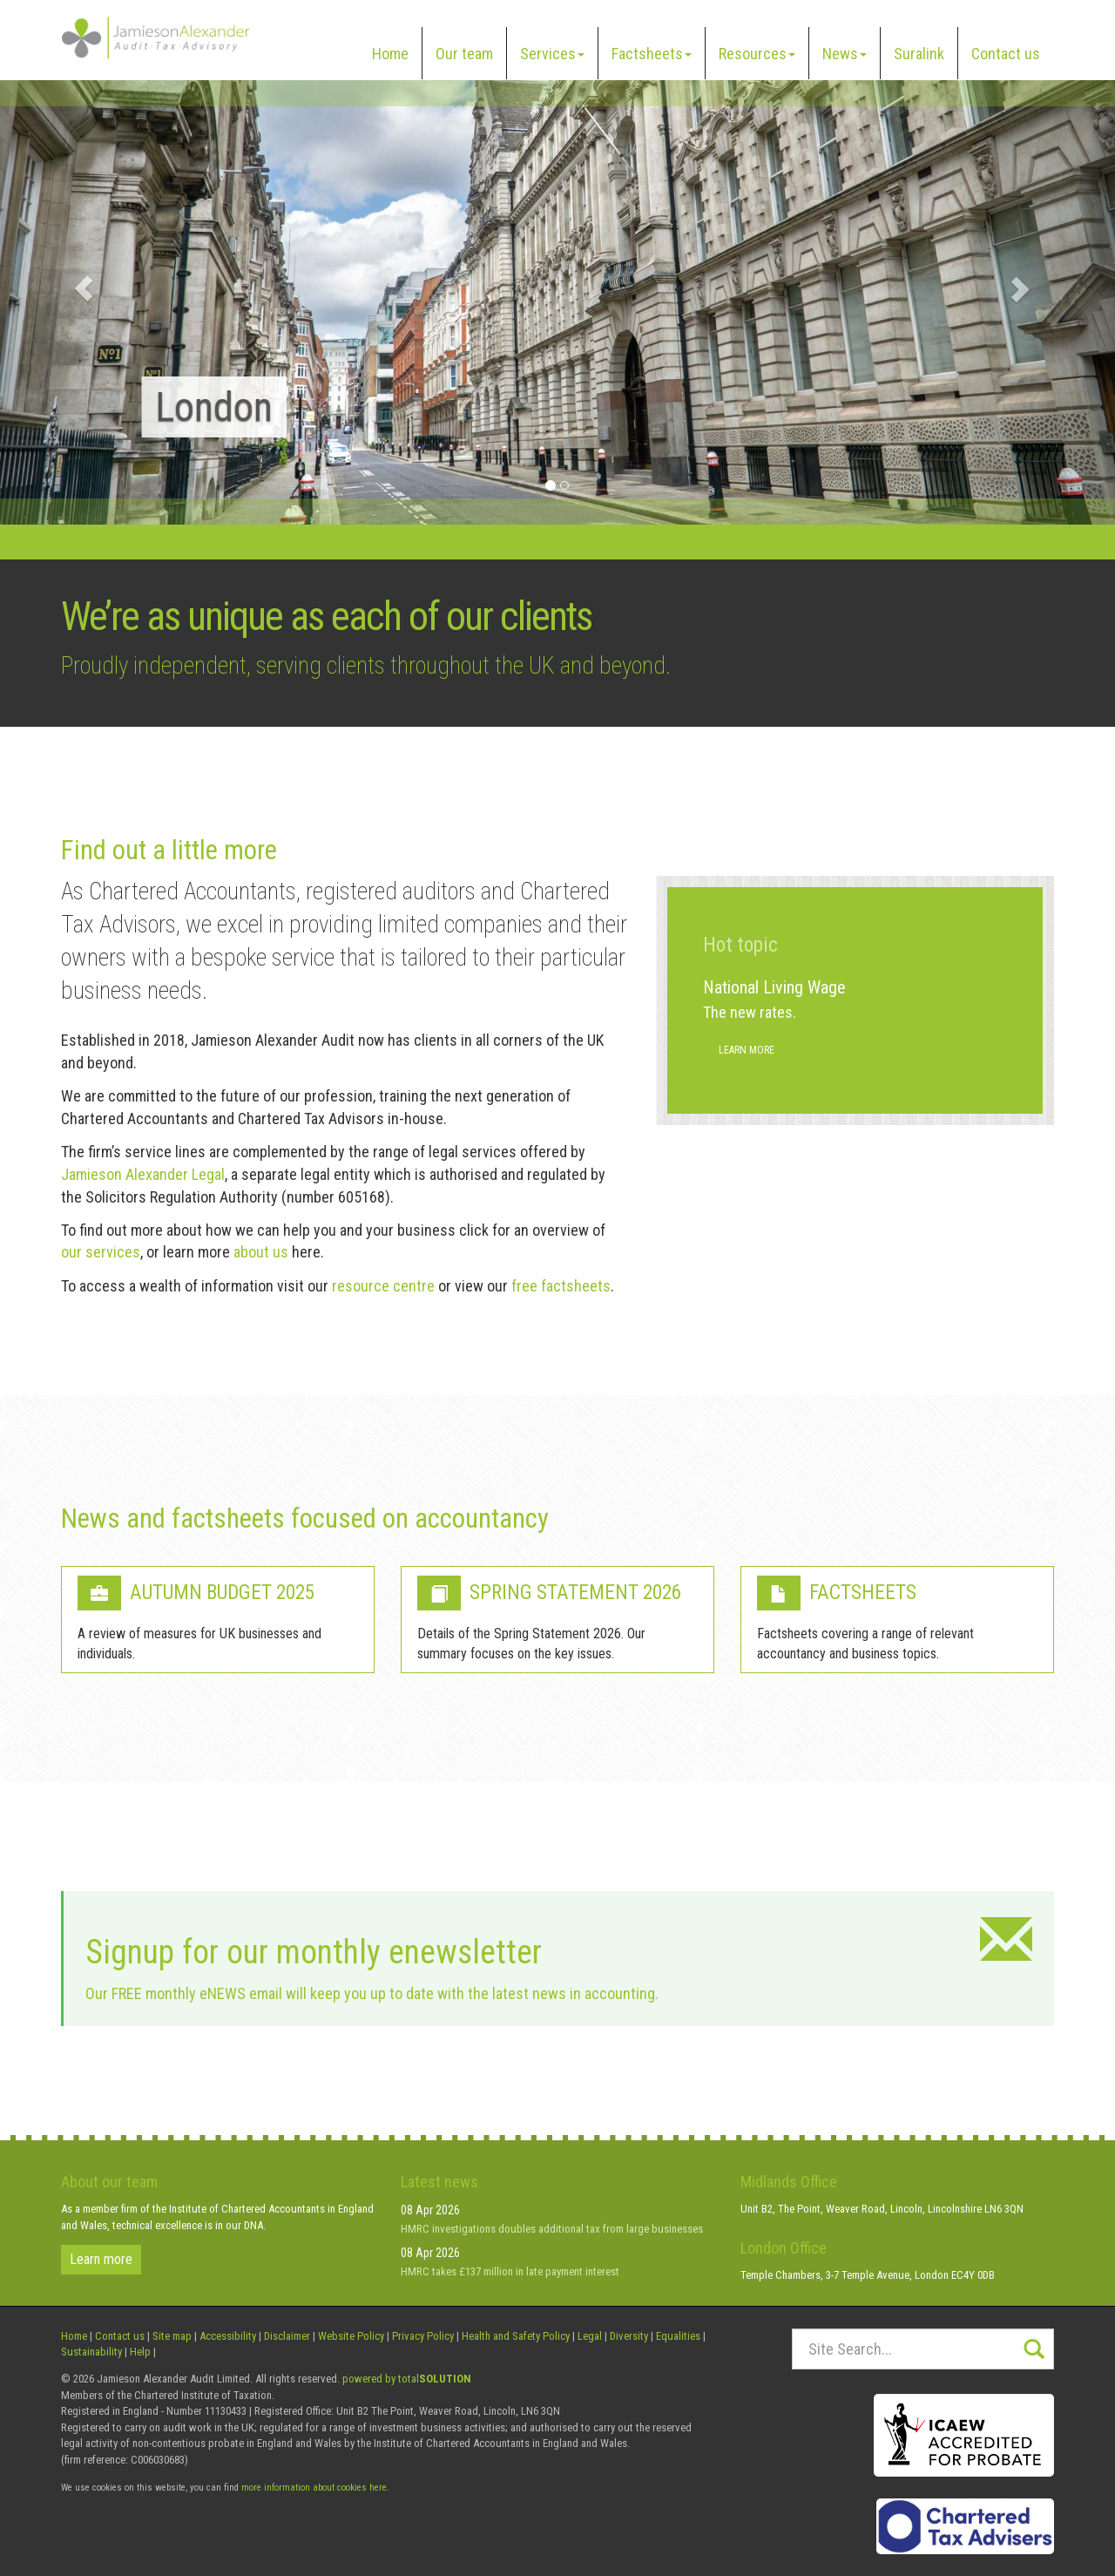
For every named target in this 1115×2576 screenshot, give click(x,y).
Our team (464, 53)
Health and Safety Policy (516, 2335)
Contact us (1005, 53)
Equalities (678, 2335)
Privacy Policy (423, 2335)
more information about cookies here (314, 2487)
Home (390, 53)
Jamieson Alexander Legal (143, 1174)
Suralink (919, 53)
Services (552, 53)
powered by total (406, 2378)
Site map (172, 2335)
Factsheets (652, 53)
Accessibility (227, 2335)
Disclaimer (287, 2335)
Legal (590, 2335)
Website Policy (351, 2335)
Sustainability (91, 2351)
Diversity (629, 2335)
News (844, 53)
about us (260, 1252)
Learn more (746, 1050)
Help (140, 2351)
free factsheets (561, 1286)
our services (100, 1252)
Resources (757, 53)
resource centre (383, 1286)
